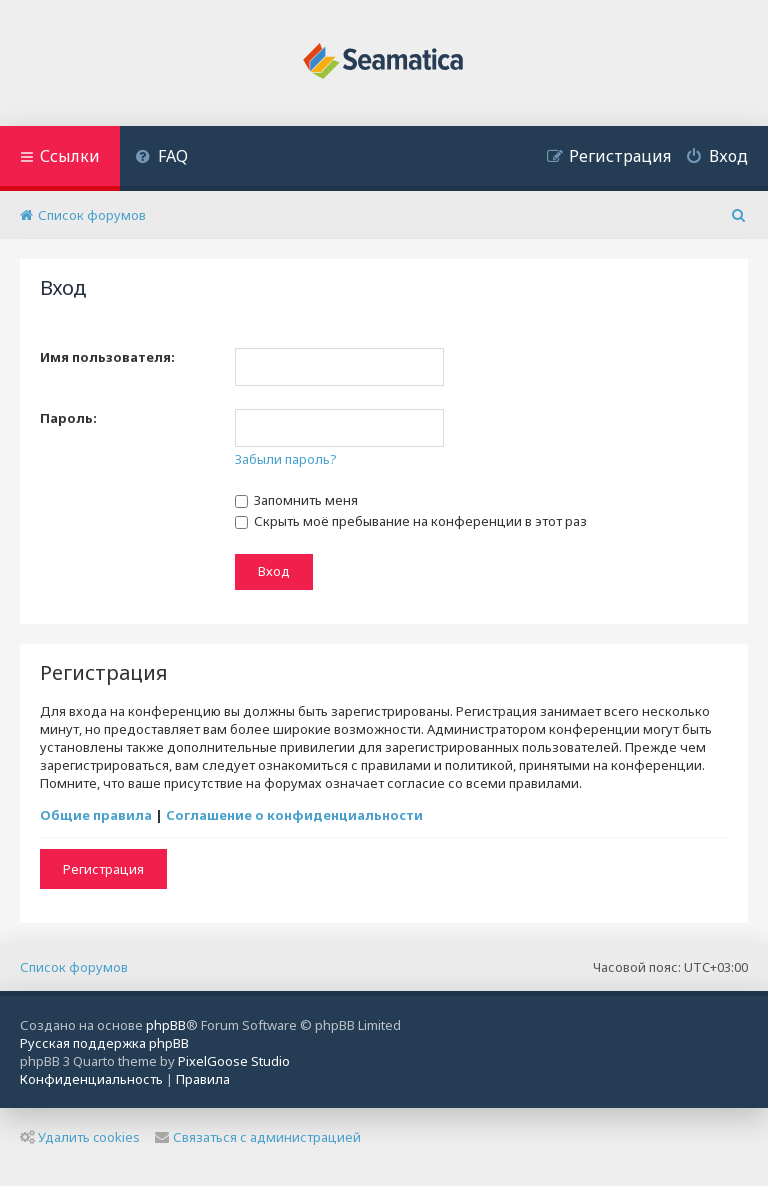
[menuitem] (161, 158)
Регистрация (103, 869)
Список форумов (74, 967)
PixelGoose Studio (234, 1061)
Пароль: (68, 418)
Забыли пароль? (286, 459)
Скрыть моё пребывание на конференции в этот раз (411, 521)
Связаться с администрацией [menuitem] (258, 1137)
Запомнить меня (296, 500)
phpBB (166, 1025)
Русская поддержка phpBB (104, 1043)
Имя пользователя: (107, 357)
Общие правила (96, 815)
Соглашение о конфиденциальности (294, 815)
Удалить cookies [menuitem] (80, 1137)
